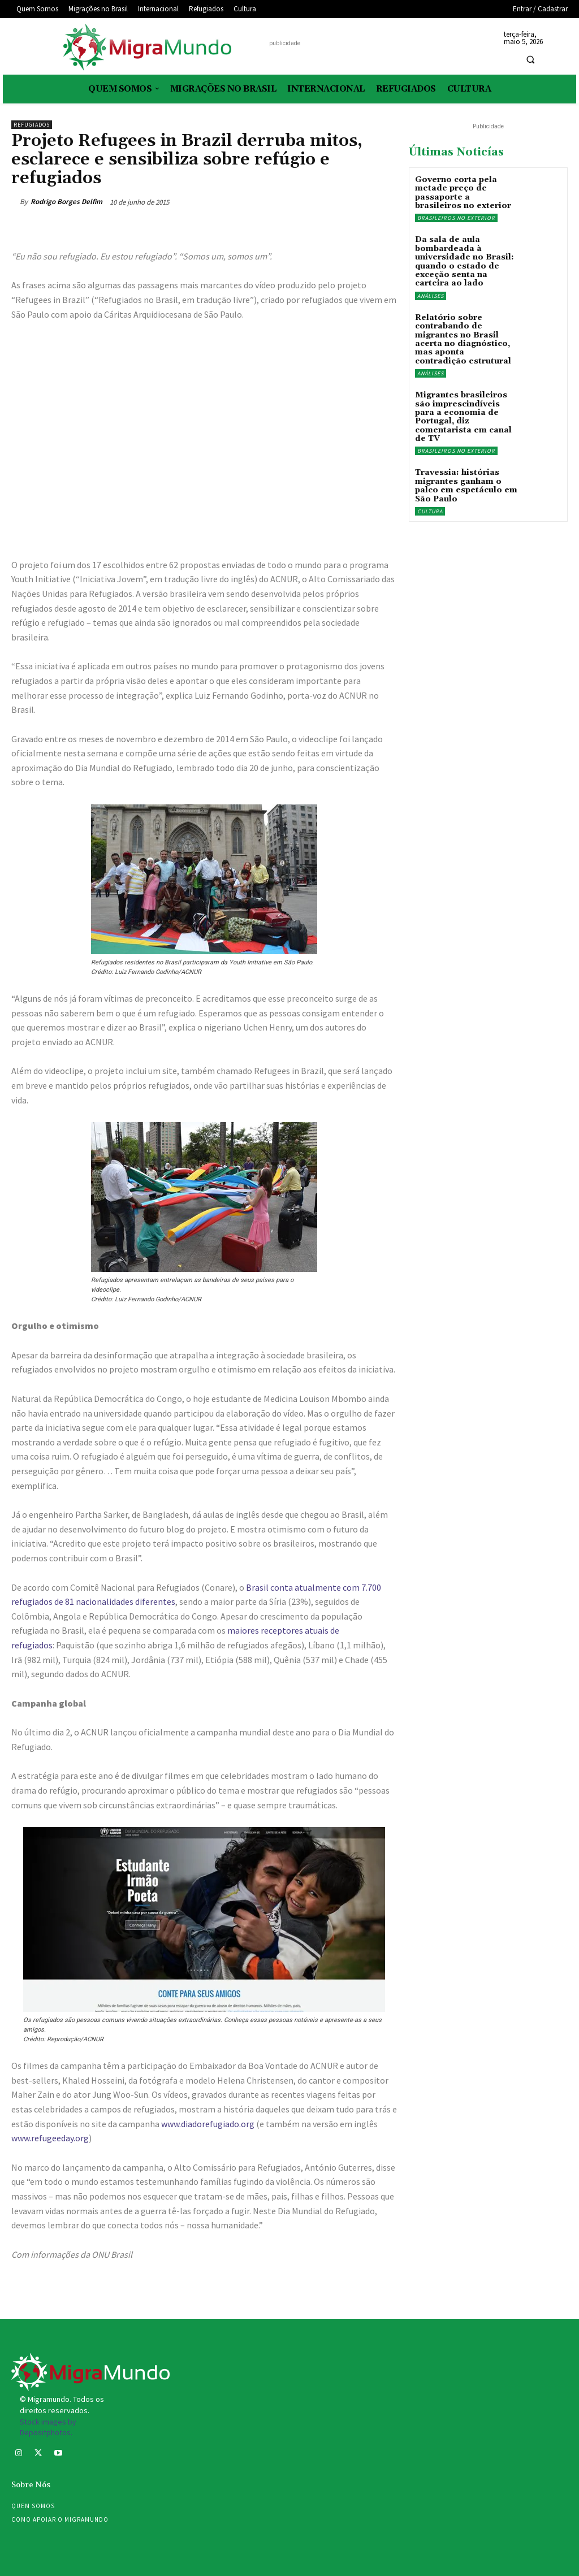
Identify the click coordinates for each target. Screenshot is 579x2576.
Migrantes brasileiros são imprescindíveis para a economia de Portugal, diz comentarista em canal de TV (463, 417)
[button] (530, 60)
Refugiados (31, 124)
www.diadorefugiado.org (207, 2123)
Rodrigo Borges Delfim (66, 201)
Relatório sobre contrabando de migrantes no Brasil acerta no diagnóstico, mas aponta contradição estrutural (463, 339)
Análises (430, 296)
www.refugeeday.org (50, 2138)
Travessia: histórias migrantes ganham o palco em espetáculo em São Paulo (466, 485)
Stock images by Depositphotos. (48, 2427)
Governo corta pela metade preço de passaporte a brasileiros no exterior (463, 193)
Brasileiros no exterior (456, 218)
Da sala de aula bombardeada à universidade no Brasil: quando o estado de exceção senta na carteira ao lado (464, 261)
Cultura (430, 511)
